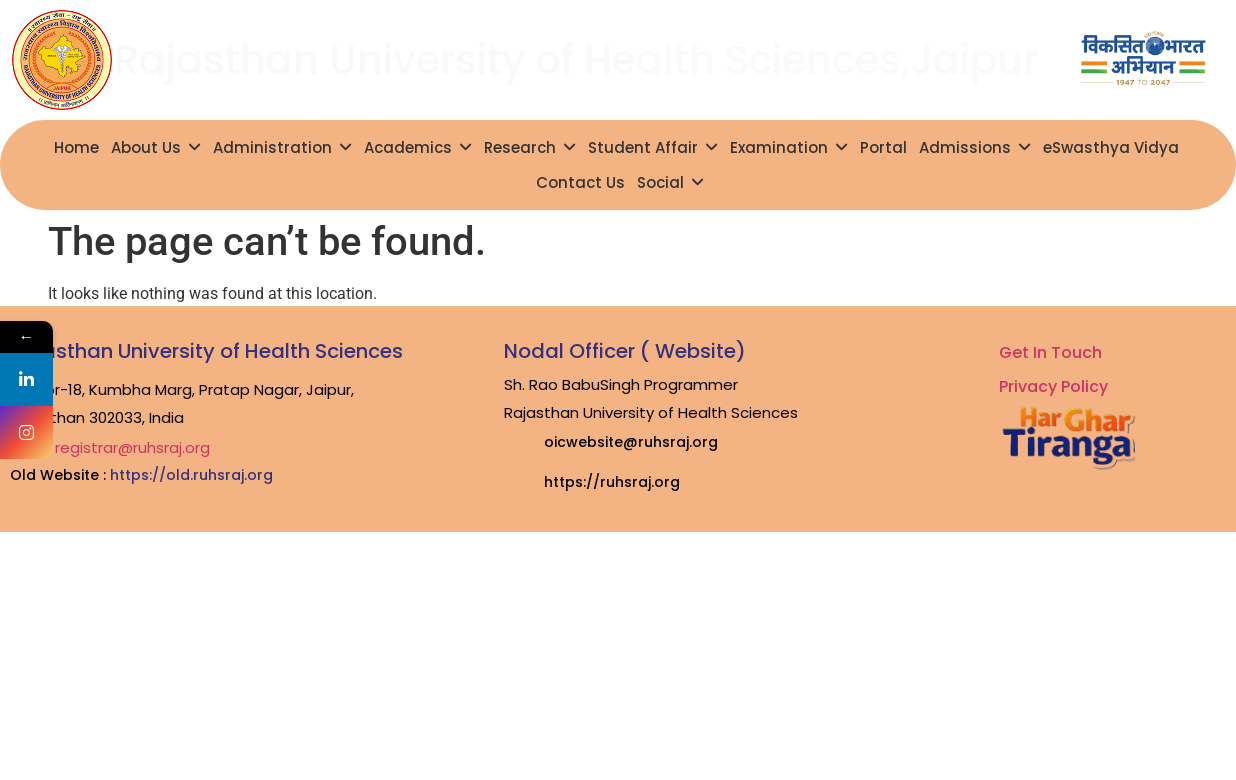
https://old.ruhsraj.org (191, 475)
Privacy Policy (1053, 386)
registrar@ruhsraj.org (132, 447)
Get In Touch (1050, 352)
